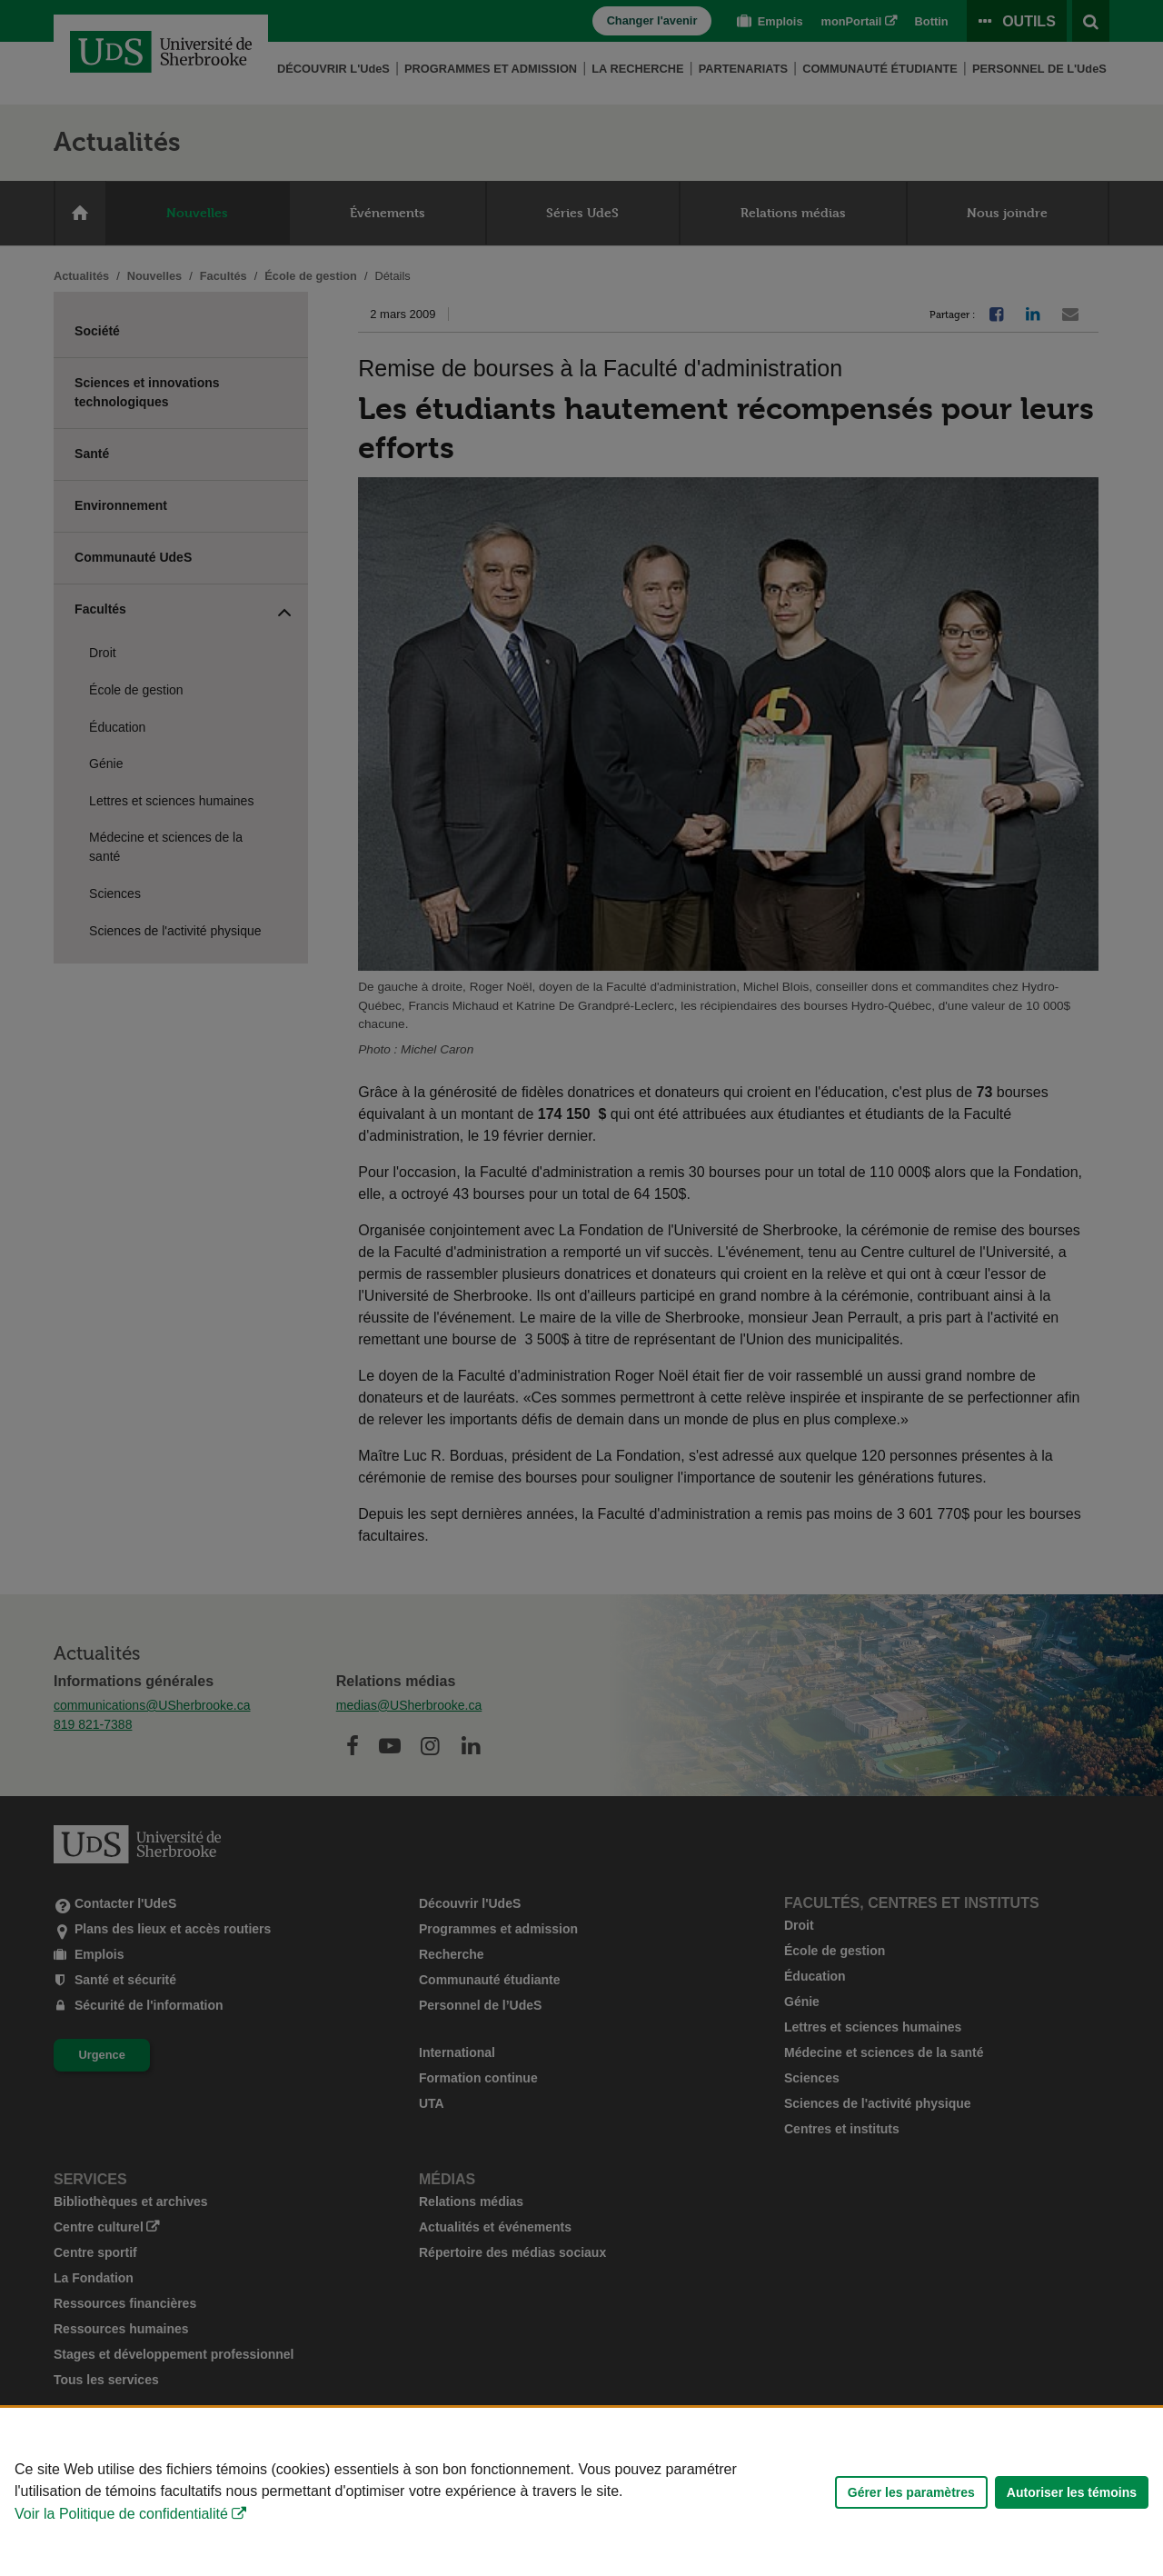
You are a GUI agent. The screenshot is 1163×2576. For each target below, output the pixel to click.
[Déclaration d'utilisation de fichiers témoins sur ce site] (581, 2492)
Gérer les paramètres (911, 2492)
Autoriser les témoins (1072, 2492)
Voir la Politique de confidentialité (121, 2513)
